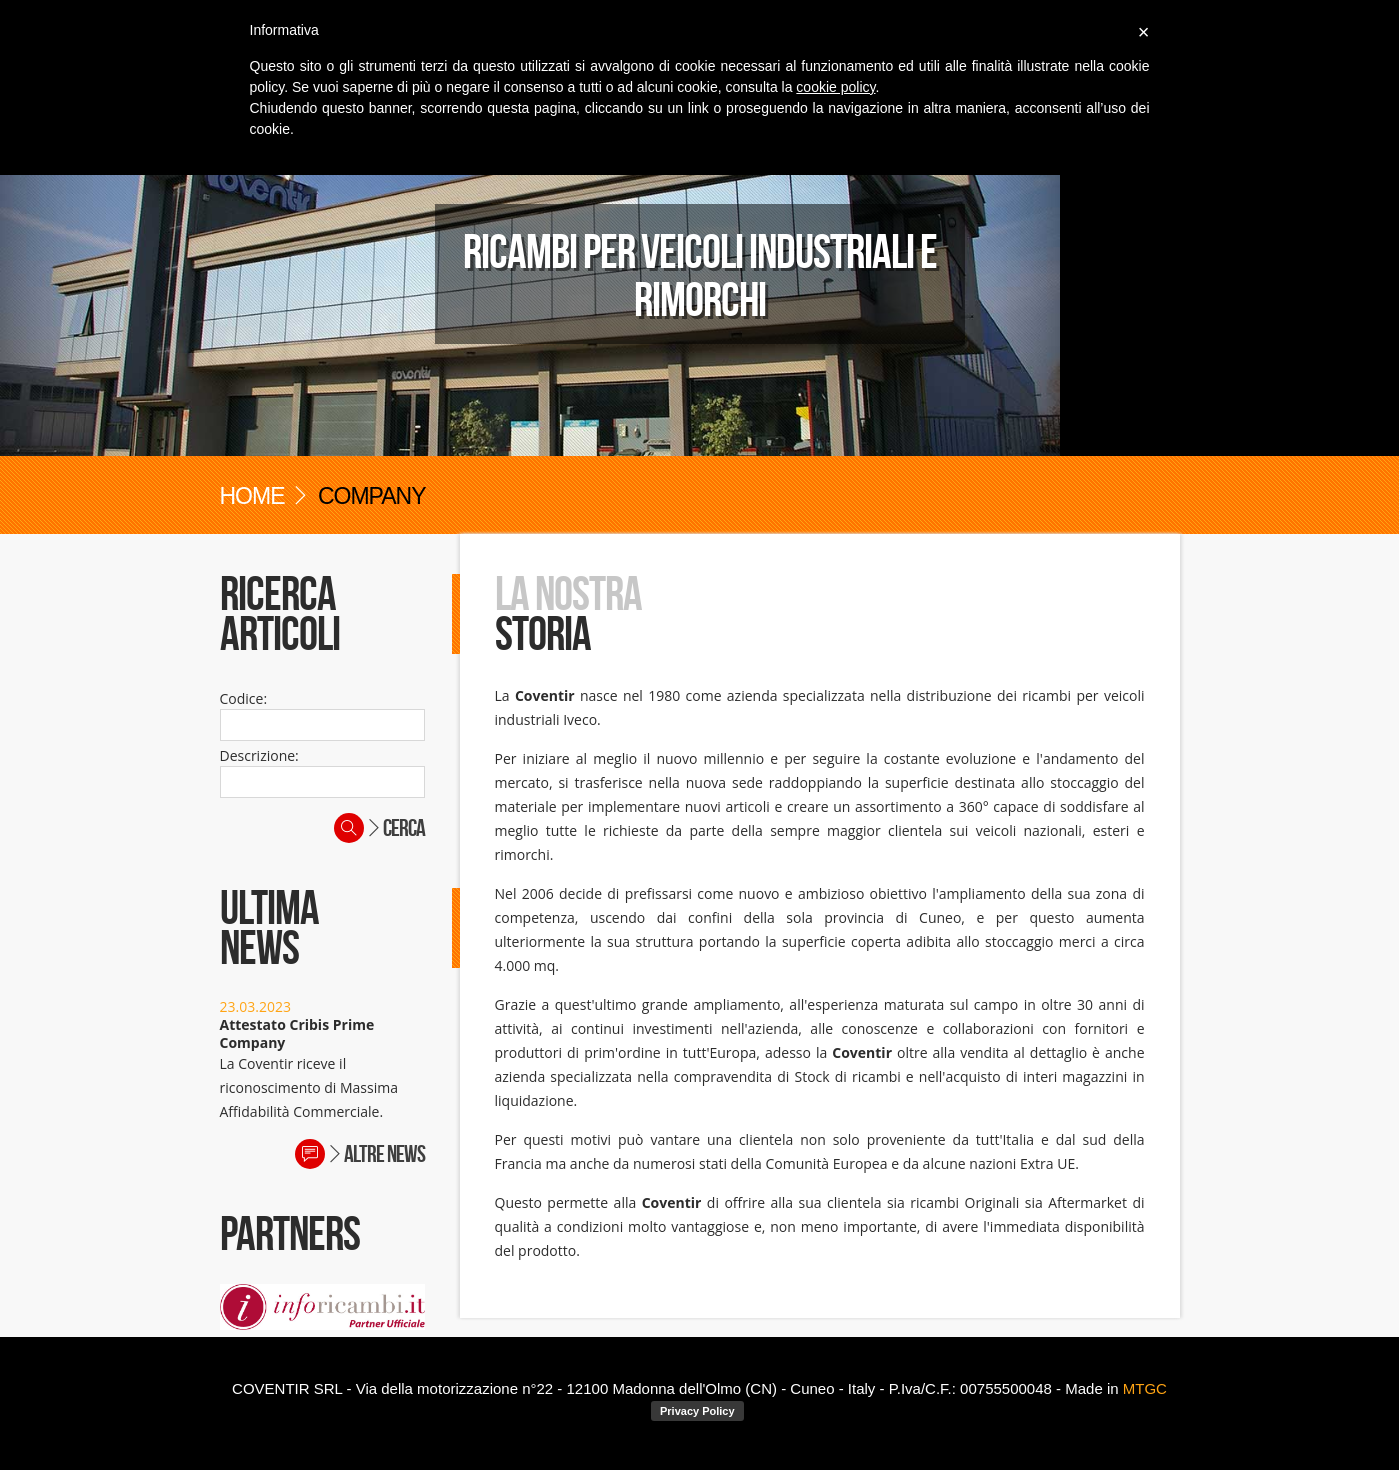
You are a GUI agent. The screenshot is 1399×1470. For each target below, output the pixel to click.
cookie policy (835, 87)
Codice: (244, 698)
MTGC (1145, 1388)
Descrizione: (259, 755)
